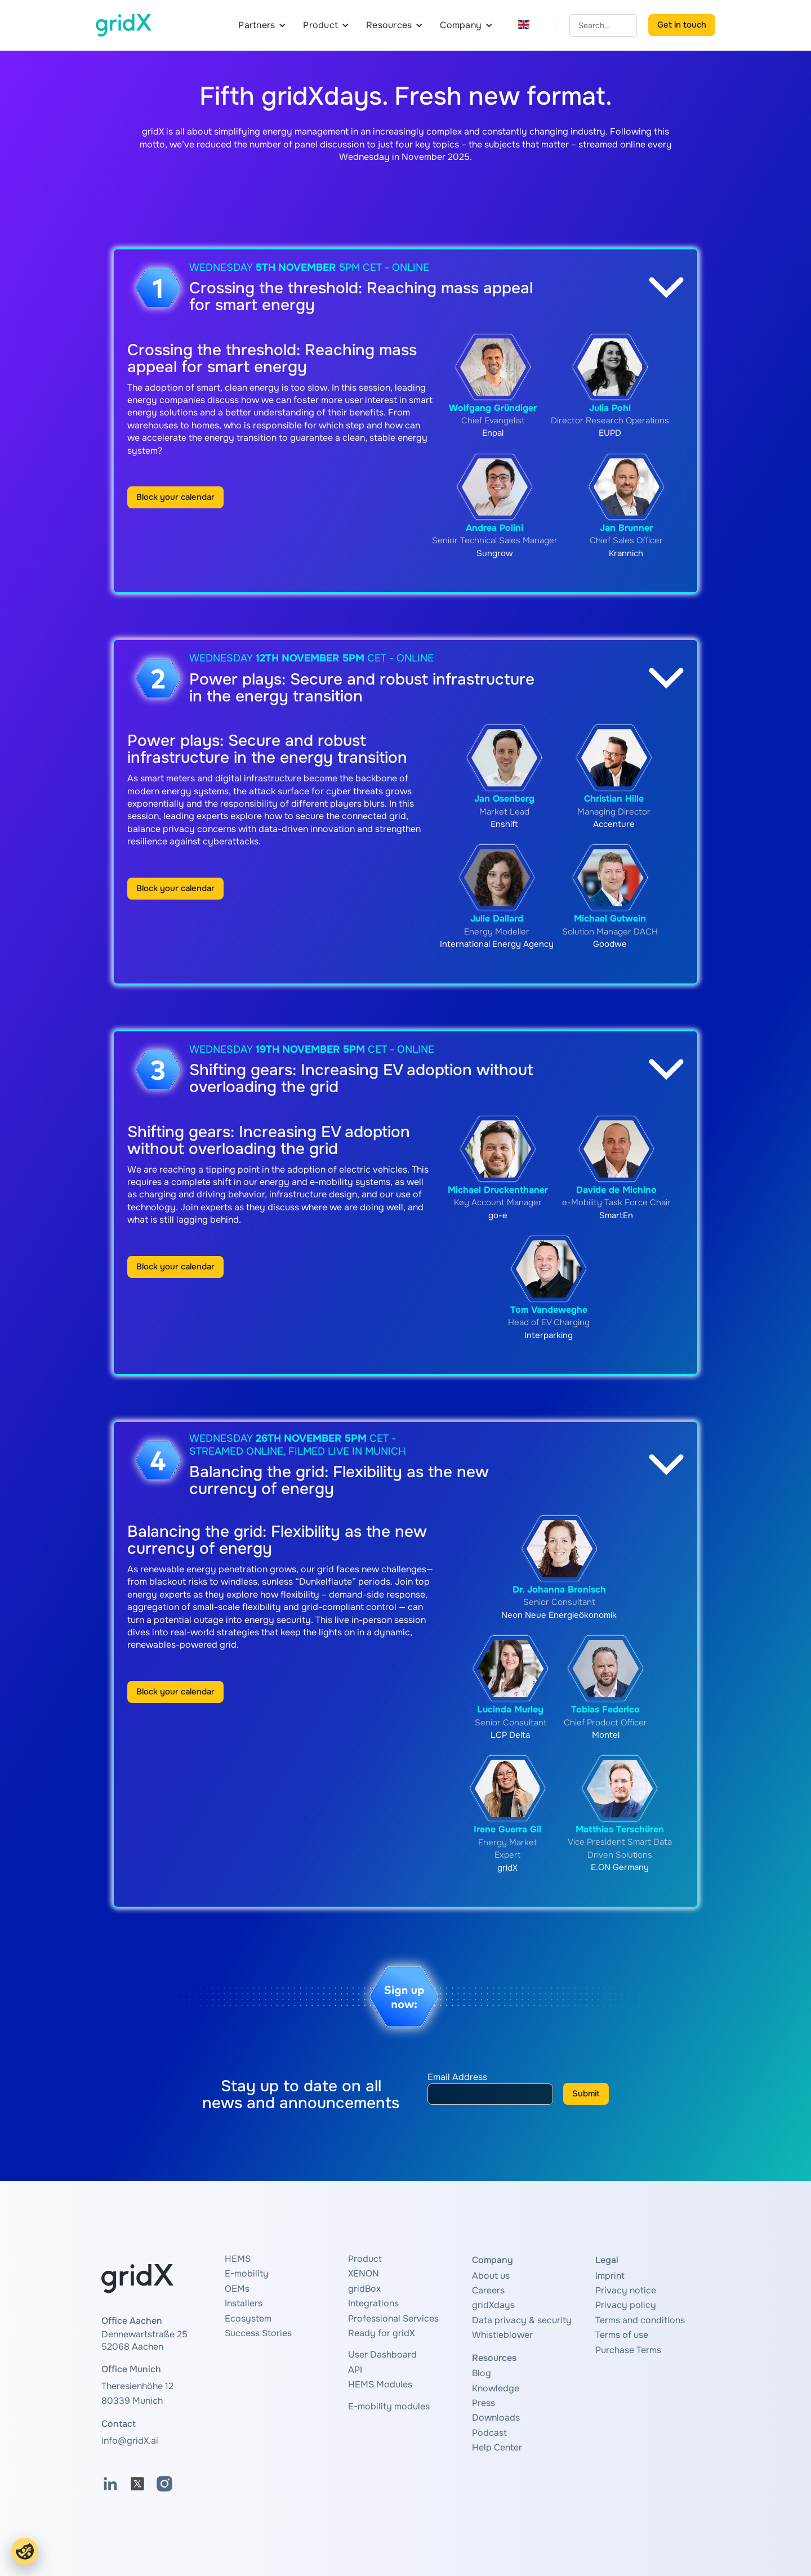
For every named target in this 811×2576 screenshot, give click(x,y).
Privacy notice (625, 2290)
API (355, 2370)
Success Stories (258, 2333)
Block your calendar (175, 497)
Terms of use (621, 2335)
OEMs (237, 2289)
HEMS (238, 2259)
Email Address (457, 2077)
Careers (488, 2290)
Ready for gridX (381, 2333)
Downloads (496, 2417)
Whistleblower (502, 2335)
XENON (363, 2273)
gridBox (364, 2289)
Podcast (489, 2433)
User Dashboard (382, 2354)
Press (483, 2403)
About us (491, 2276)
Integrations (373, 2303)
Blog (481, 2373)
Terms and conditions (640, 2320)
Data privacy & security (522, 2320)
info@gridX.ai (129, 2441)
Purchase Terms (628, 2350)
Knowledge (495, 2388)
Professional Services (393, 2318)
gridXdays (493, 2305)
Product (365, 2259)
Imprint (610, 2276)
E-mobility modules (389, 2406)
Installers (243, 2303)
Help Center (497, 2447)
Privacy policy (625, 2305)
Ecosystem (248, 2318)
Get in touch (681, 24)
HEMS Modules (380, 2384)
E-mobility (247, 2273)
